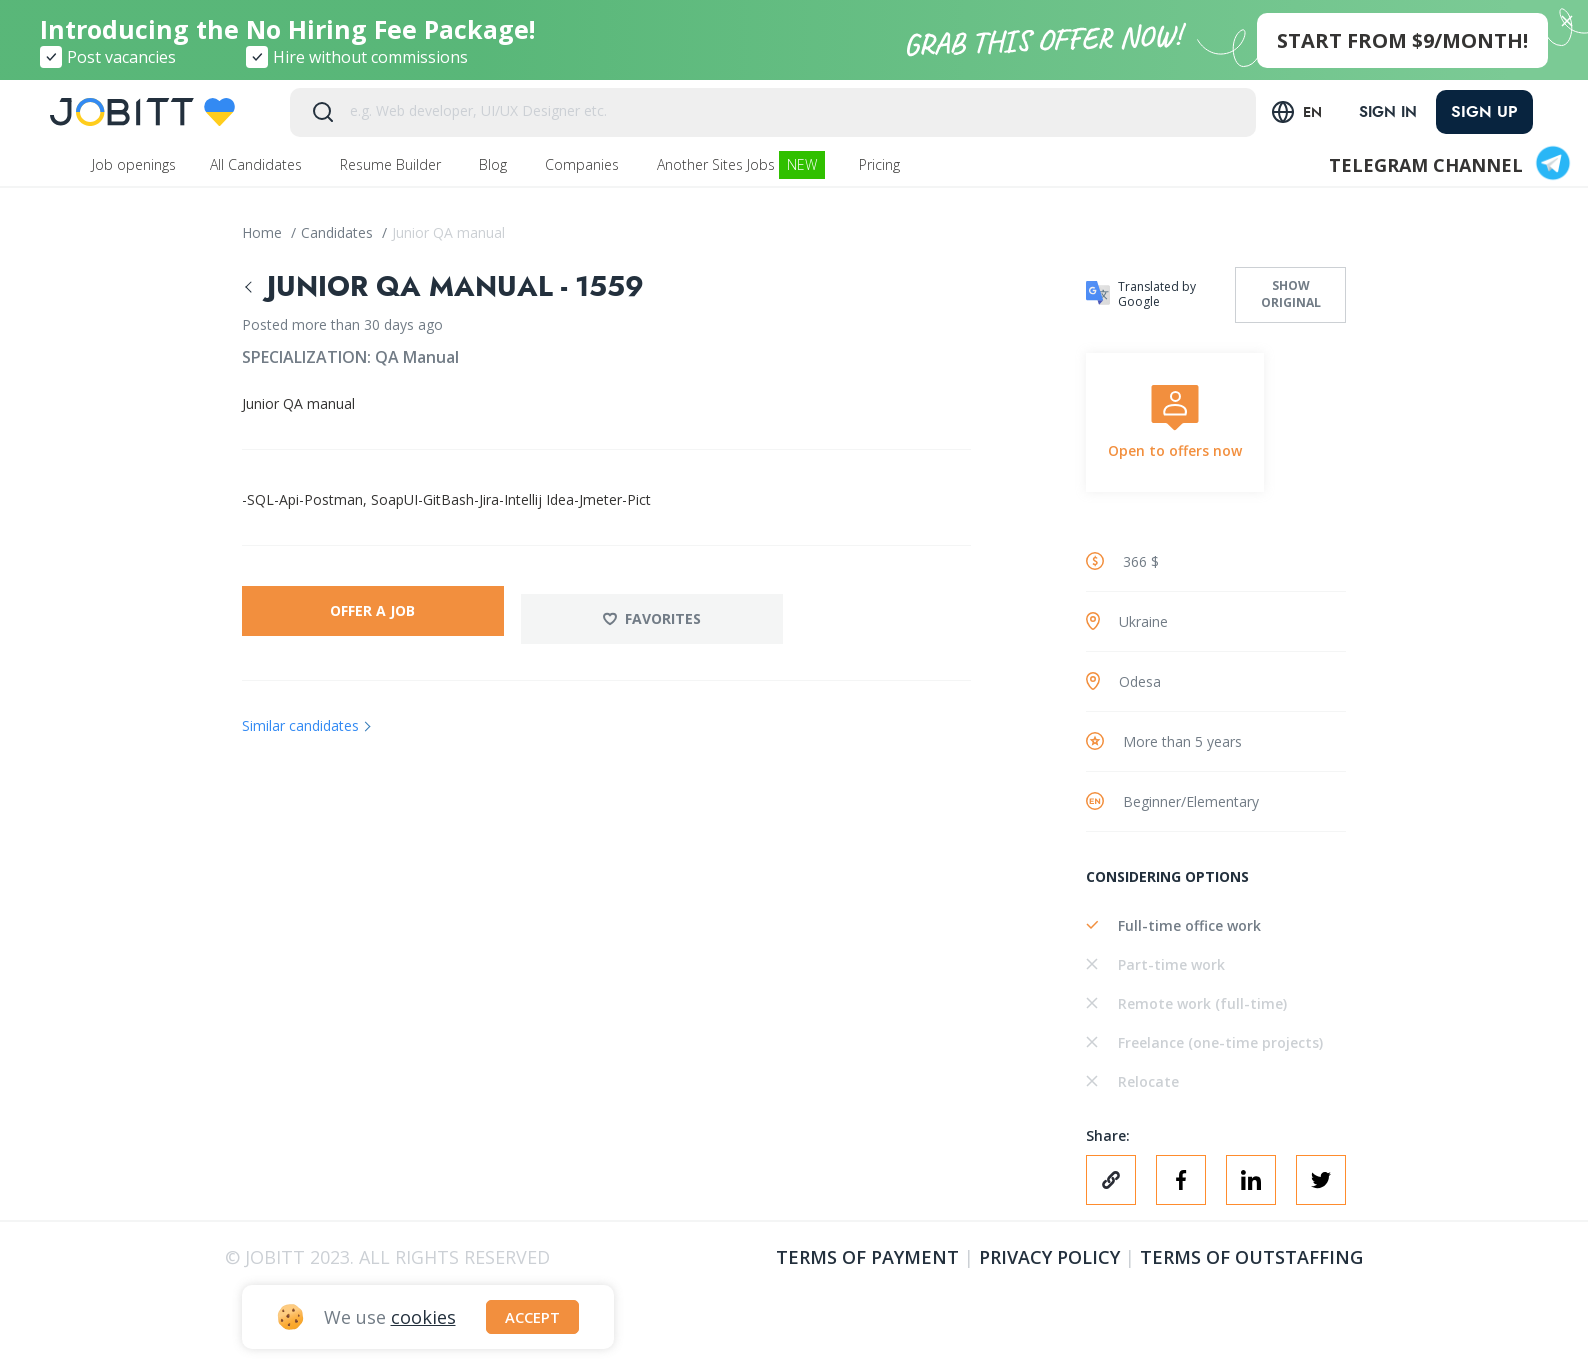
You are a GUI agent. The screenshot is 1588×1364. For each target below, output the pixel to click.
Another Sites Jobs (741, 165)
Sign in (1383, 112)
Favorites (665, 610)
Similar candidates (300, 717)
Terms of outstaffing (1251, 1257)
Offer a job (372, 610)
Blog (495, 164)
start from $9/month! (1402, 40)
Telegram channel (1451, 165)
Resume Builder (392, 164)
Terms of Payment (867, 1257)
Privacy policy (1049, 1257)
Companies (584, 164)
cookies (423, 1315)
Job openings (134, 164)
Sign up (1484, 111)
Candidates (339, 232)
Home (264, 232)
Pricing (881, 164)
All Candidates (258, 164)
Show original (1291, 294)
